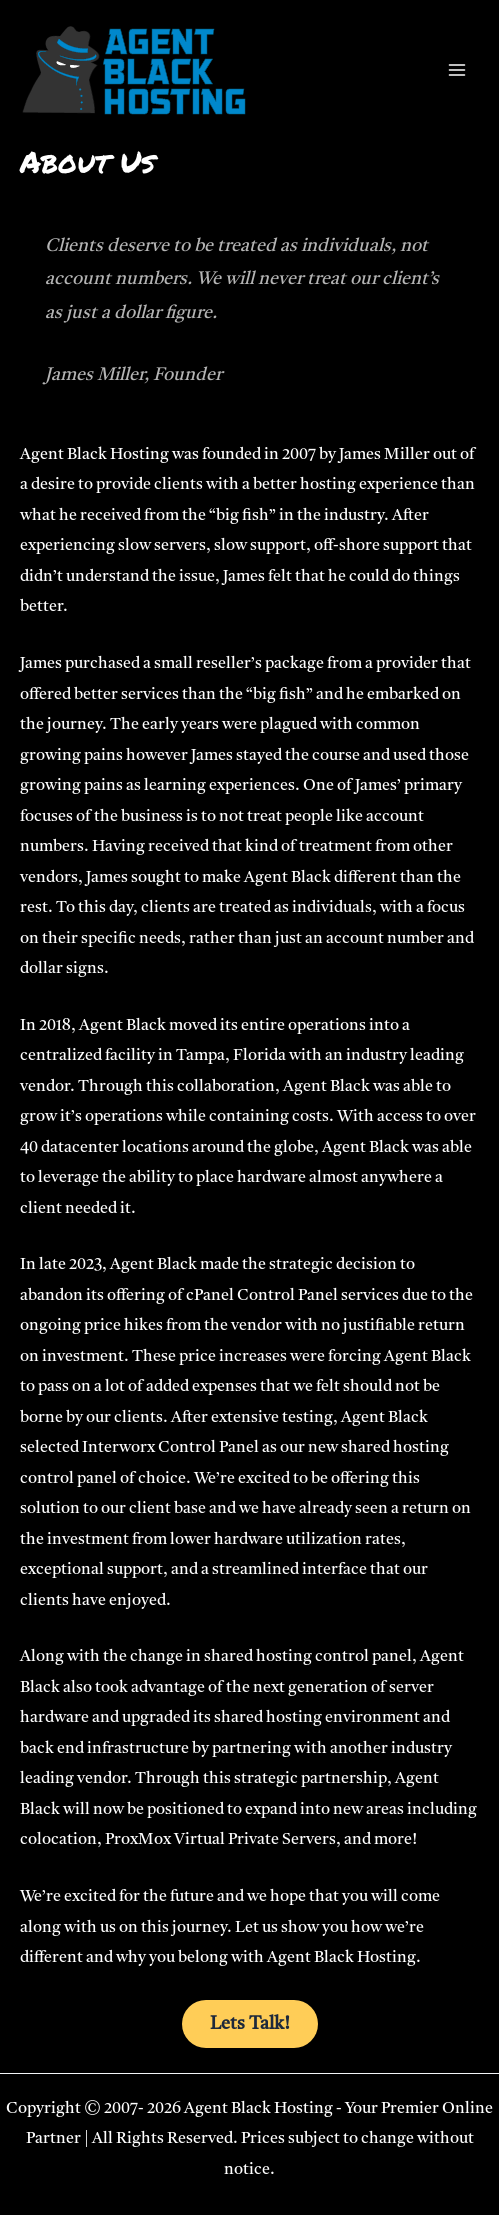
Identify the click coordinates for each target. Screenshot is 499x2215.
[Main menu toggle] (456, 70)
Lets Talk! (250, 2024)
